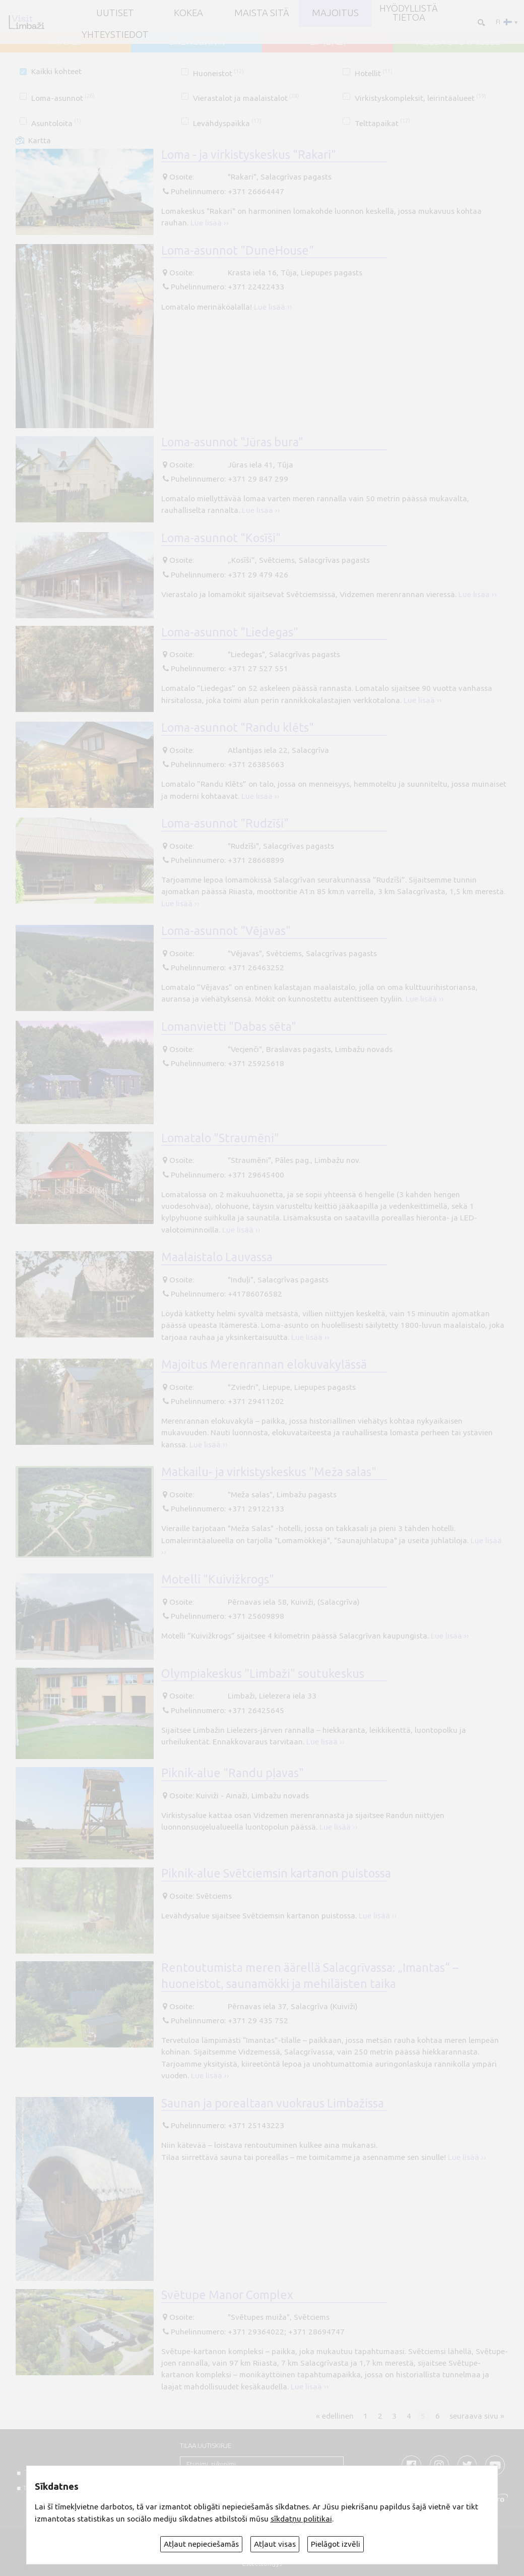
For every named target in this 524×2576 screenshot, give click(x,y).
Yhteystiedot (115, 35)
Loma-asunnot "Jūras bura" (232, 441)
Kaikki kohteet (56, 71)
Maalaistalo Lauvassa (217, 1256)
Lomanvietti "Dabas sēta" (228, 1026)
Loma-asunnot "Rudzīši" (225, 823)
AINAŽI (66, 42)
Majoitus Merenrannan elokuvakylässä (264, 1364)
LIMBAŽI (327, 42)
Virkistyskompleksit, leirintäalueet (420, 98)
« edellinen (335, 2415)
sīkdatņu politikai (301, 2518)
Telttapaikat (382, 123)
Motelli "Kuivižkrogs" (217, 1579)
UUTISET (115, 13)
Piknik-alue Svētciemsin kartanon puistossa (276, 1873)
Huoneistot (218, 73)
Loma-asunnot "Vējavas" (226, 930)
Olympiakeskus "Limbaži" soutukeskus (262, 1673)
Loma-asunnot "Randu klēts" (237, 727)
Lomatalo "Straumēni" (220, 1137)
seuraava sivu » (476, 2415)
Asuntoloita (56, 123)
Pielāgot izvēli (335, 2544)
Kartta (39, 140)
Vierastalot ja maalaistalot (246, 98)
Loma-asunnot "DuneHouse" (237, 250)
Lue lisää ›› (209, 222)
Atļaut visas (275, 2544)
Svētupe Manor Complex (227, 2294)
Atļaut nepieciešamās (201, 2544)
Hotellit (373, 73)
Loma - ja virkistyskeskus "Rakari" (248, 154)
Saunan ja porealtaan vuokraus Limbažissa (272, 2103)
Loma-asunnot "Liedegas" (229, 631)
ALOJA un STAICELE (459, 42)
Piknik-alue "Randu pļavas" (232, 1772)
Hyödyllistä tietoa (408, 13)
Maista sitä (261, 13)
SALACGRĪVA (196, 42)
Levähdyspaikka (227, 123)
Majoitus (335, 13)
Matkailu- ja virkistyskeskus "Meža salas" (268, 1471)
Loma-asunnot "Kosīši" (221, 537)
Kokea (188, 13)
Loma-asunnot (63, 98)
